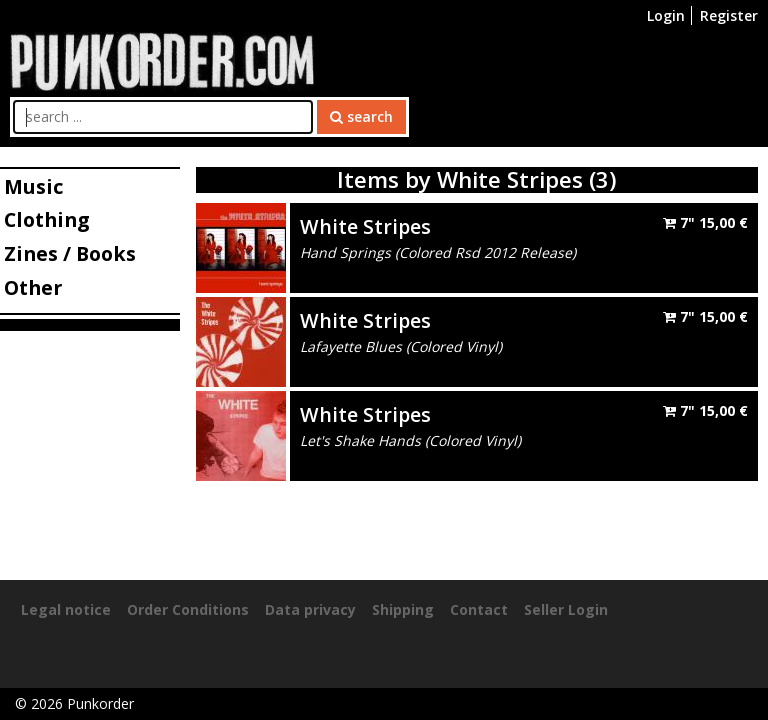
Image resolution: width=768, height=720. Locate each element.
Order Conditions (188, 609)
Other (33, 287)
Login (666, 15)
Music (33, 186)
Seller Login (566, 609)
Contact (479, 609)
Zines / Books (70, 253)
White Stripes (365, 226)
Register (729, 15)
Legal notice (66, 609)
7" (705, 222)
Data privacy (310, 609)
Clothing (46, 219)
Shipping (403, 609)
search (361, 116)
